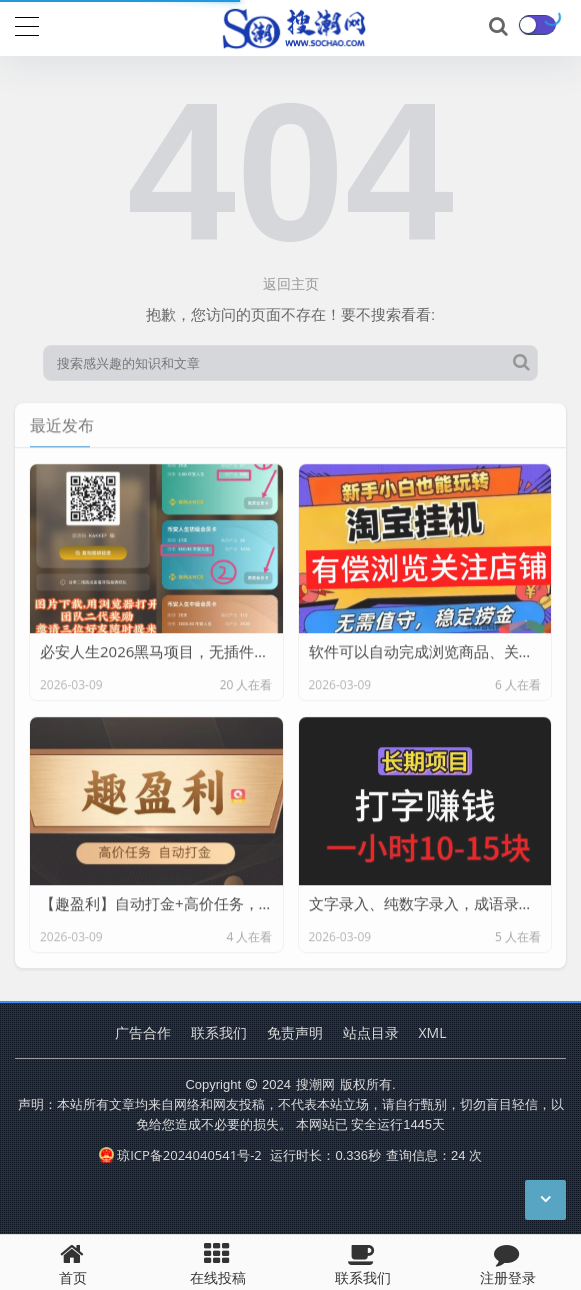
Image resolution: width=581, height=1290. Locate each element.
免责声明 (295, 1032)
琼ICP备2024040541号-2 (180, 1155)
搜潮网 (315, 1084)
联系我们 (219, 1032)
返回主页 (291, 283)
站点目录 (371, 1032)
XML (433, 1032)
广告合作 (143, 1032)
